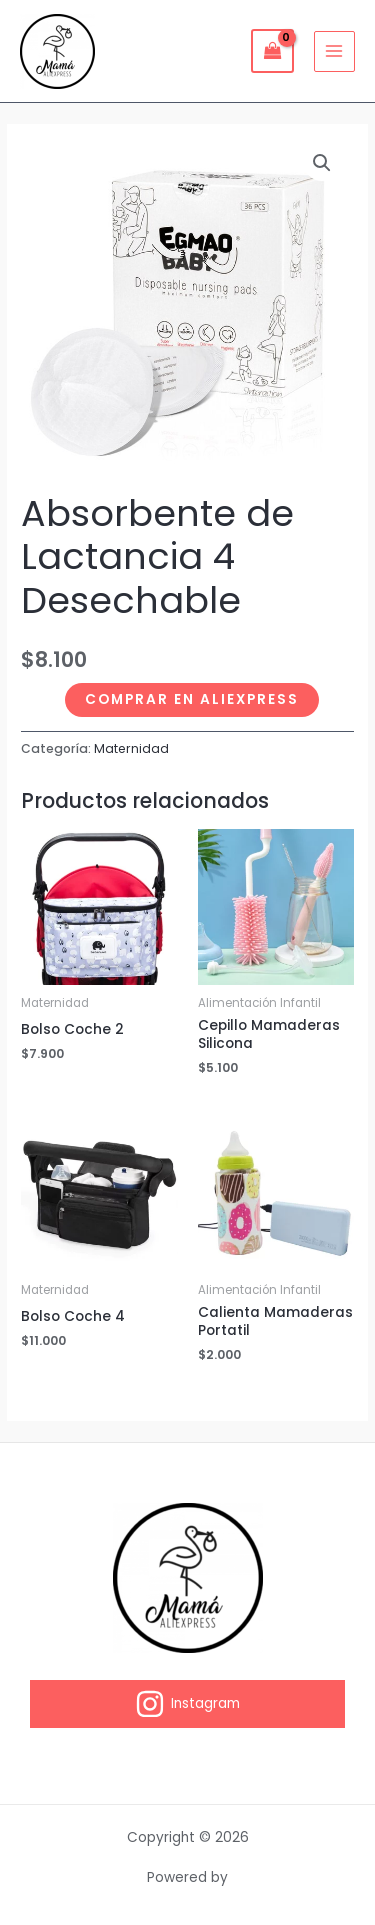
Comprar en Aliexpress (192, 699)
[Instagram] (187, 1704)
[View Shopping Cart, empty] (272, 50)
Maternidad (131, 748)
